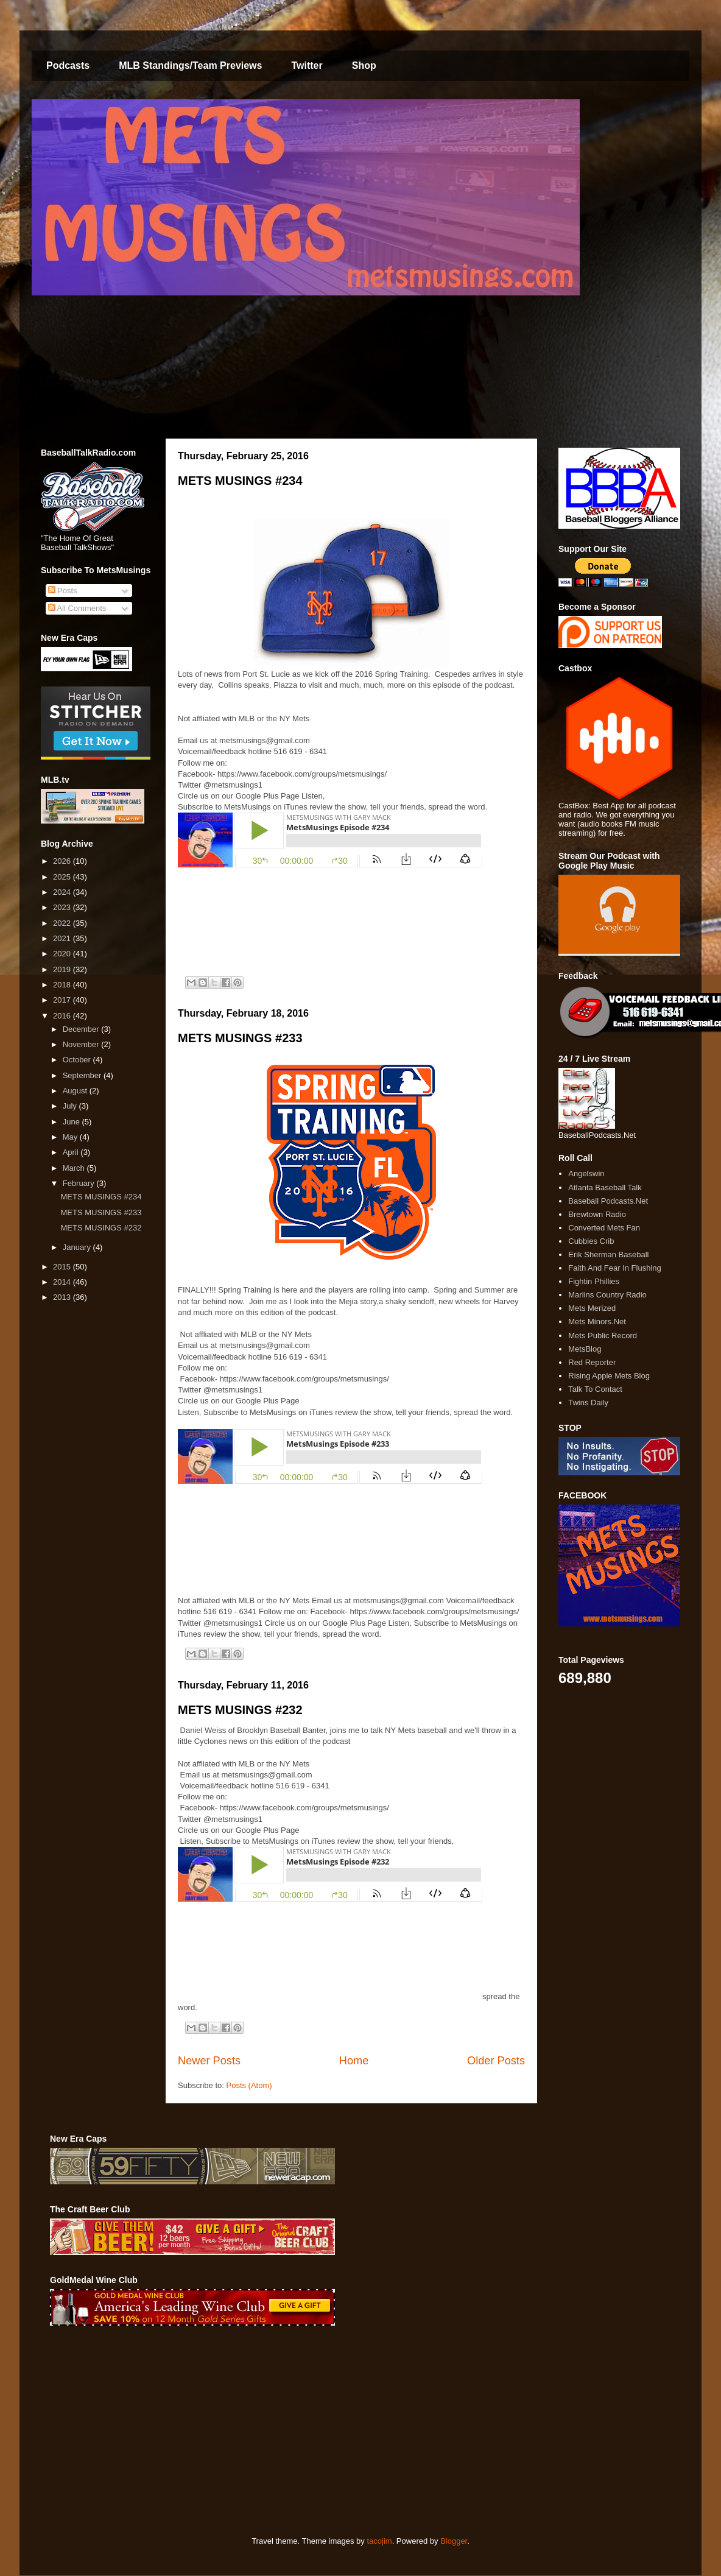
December (82, 1029)
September (83, 1075)
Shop (364, 65)
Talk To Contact (595, 1389)
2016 (63, 1015)
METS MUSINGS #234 (240, 480)
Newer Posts (209, 2061)
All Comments (77, 608)
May (71, 1137)
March (75, 1168)
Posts (62, 590)
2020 (63, 953)
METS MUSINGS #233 (240, 1038)
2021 (63, 938)
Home (354, 2061)
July (71, 1105)
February (80, 1183)
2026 (63, 861)
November (82, 1044)
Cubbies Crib (591, 1241)
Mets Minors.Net (597, 1321)
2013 (63, 1297)
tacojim (379, 2541)
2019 (63, 969)
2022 (63, 923)
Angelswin (586, 1173)
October (78, 1059)
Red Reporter (592, 1362)
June (72, 1121)
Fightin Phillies (593, 1281)
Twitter (306, 65)
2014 (63, 1281)
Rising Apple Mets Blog (609, 1375)
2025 (63, 876)
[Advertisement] (210, 2431)
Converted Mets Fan (604, 1227)
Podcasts (68, 65)
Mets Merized (592, 1308)
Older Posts (496, 2061)
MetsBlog (584, 1348)
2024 (63, 892)
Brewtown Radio (597, 1214)
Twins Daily (588, 1402)
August (76, 1090)
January (78, 1247)
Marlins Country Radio (607, 1294)
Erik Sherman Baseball (608, 1254)
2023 (63, 907)
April (72, 1152)
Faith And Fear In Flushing (614, 1267)
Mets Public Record (602, 1335)
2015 (63, 1266)
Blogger (453, 2541)
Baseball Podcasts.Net (608, 1200)
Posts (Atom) (249, 2085)
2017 (63, 999)
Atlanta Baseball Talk (604, 1187)
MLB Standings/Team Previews (190, 65)
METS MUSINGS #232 (240, 1710)
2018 (63, 984)
